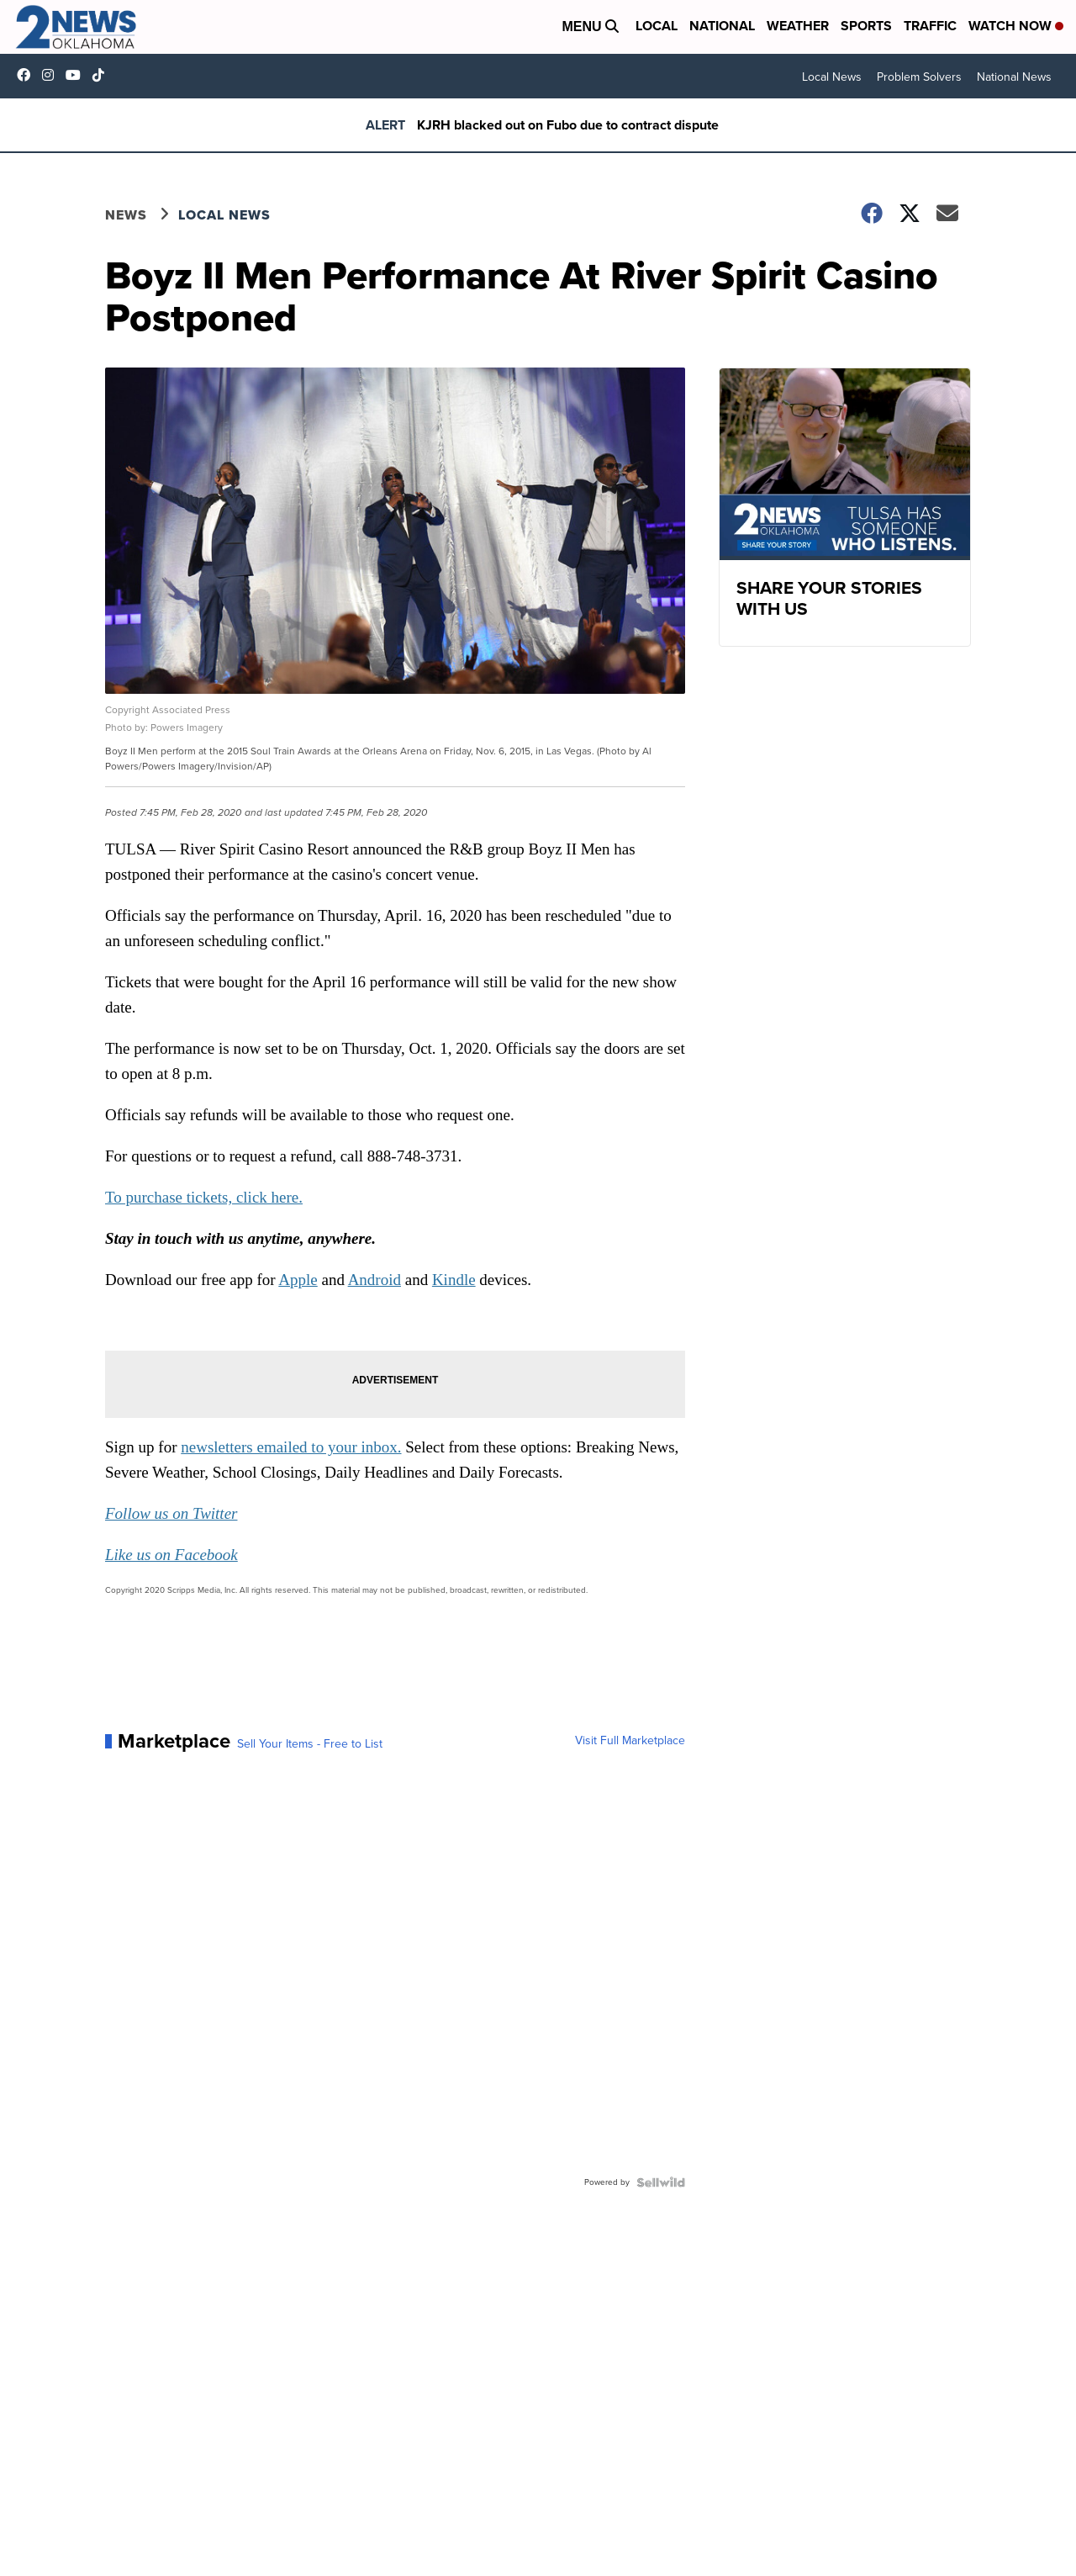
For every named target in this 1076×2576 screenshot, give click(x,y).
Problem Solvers (919, 77)
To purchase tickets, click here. (204, 1197)
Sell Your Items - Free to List (309, 1744)
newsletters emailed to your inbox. (291, 1447)
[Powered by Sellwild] (660, 2182)
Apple (297, 1279)
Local (657, 25)
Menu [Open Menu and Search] (590, 26)
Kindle (454, 1279)
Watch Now (1015, 25)
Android (374, 1279)
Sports (866, 25)
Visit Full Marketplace (630, 1741)
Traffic (930, 25)
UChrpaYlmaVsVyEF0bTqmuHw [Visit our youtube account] (77, 75)
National (722, 25)
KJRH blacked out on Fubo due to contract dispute (568, 125)
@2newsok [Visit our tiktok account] (102, 75)
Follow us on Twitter (171, 1513)
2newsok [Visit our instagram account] (52, 75)
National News (1014, 77)
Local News (832, 77)
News (126, 215)
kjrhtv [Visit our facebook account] (28, 75)
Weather (798, 25)
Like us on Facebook (171, 1554)
